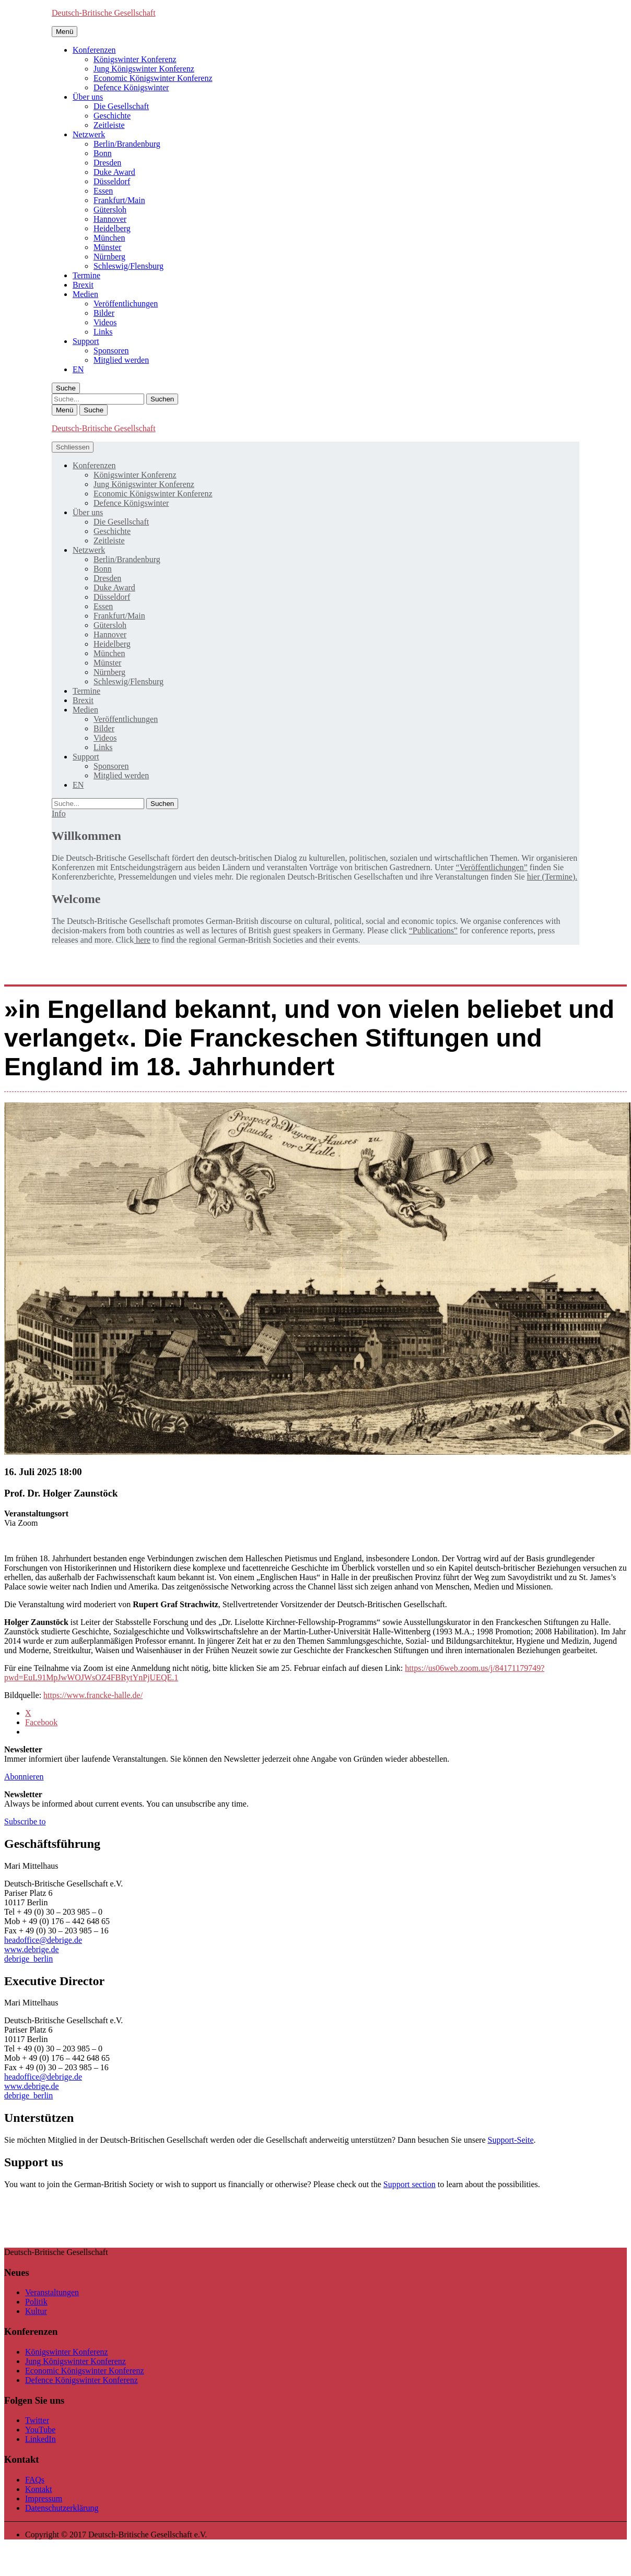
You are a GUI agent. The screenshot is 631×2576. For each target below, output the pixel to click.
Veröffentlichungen (126, 303)
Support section (409, 2184)
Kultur (36, 2311)
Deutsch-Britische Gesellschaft (104, 12)
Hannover (110, 219)
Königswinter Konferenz (135, 59)
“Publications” (433, 930)
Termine (86, 275)
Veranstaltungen (52, 2292)
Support (86, 341)
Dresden (107, 162)
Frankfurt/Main (119, 200)
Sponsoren (111, 350)
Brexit (83, 284)
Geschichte (112, 115)
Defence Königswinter (131, 87)
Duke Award (114, 172)
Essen (103, 190)
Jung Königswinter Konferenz (144, 68)
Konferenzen (94, 49)
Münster (107, 247)
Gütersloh (110, 209)
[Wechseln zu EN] (78, 369)
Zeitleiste (109, 125)
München (109, 237)
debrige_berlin (28, 1958)
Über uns (88, 96)
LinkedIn (40, 2439)
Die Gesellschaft (121, 106)
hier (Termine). (552, 876)
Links (103, 331)
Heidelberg (112, 228)
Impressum (43, 2498)
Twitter (37, 2420)
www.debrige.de (31, 1949)
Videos (105, 322)
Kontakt (38, 2489)
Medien (85, 294)
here (142, 939)
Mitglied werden (121, 359)
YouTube (40, 2429)
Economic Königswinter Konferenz (153, 78)
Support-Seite (510, 2139)
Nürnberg (109, 256)
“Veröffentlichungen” (491, 867)
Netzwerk (89, 134)
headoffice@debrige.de (43, 1940)
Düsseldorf (112, 181)
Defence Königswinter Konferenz (81, 2380)
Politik (36, 2301)
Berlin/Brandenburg (127, 143)
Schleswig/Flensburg (128, 266)
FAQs (34, 2479)
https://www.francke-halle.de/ (93, 1695)
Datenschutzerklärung (61, 2507)
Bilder (104, 312)
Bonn (103, 153)
